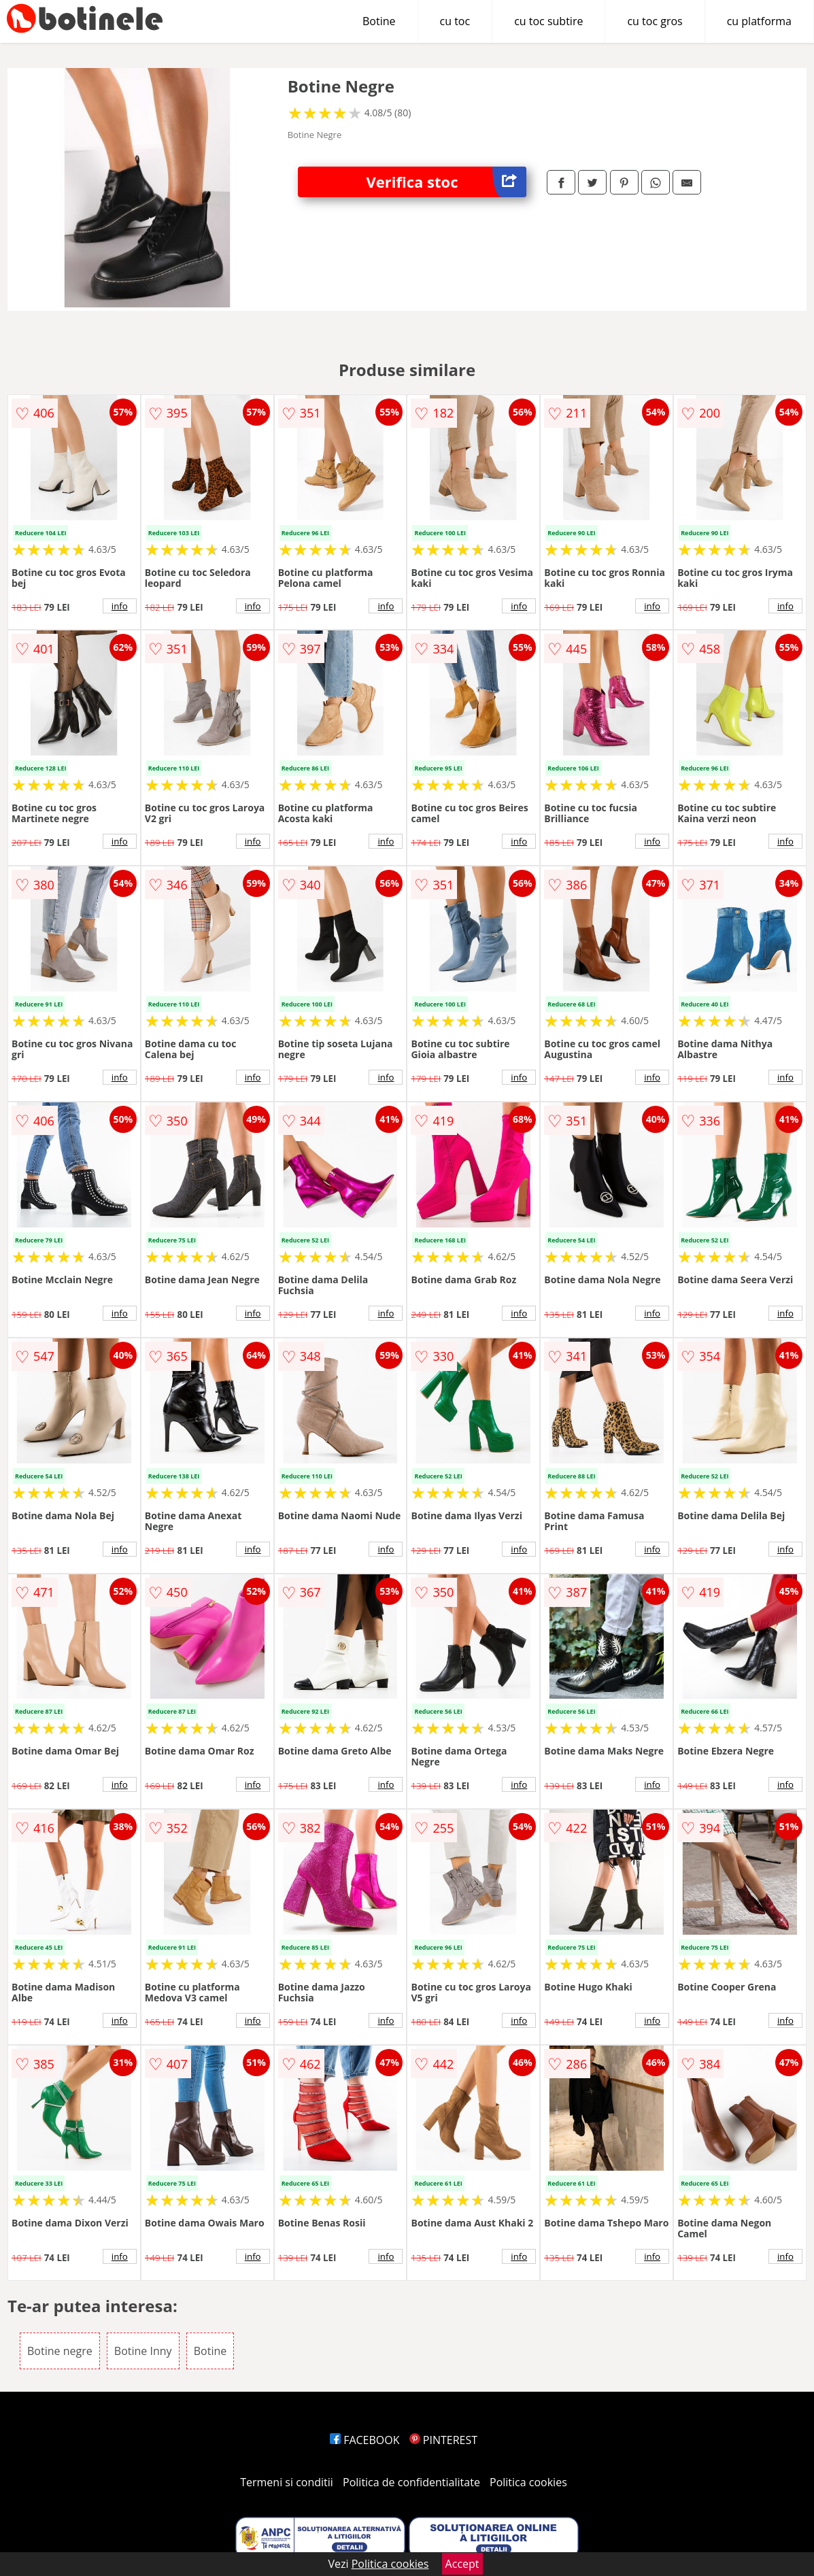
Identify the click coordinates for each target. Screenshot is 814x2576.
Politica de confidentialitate (411, 2482)
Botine (379, 21)
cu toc (455, 21)
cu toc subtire (548, 21)
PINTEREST (443, 2440)
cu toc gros (654, 21)
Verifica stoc (447, 182)
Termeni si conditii (286, 2482)
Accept (462, 2563)
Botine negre (59, 2350)
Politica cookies (528, 2482)
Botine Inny (143, 2350)
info (120, 606)
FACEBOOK (365, 2440)
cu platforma (759, 21)
